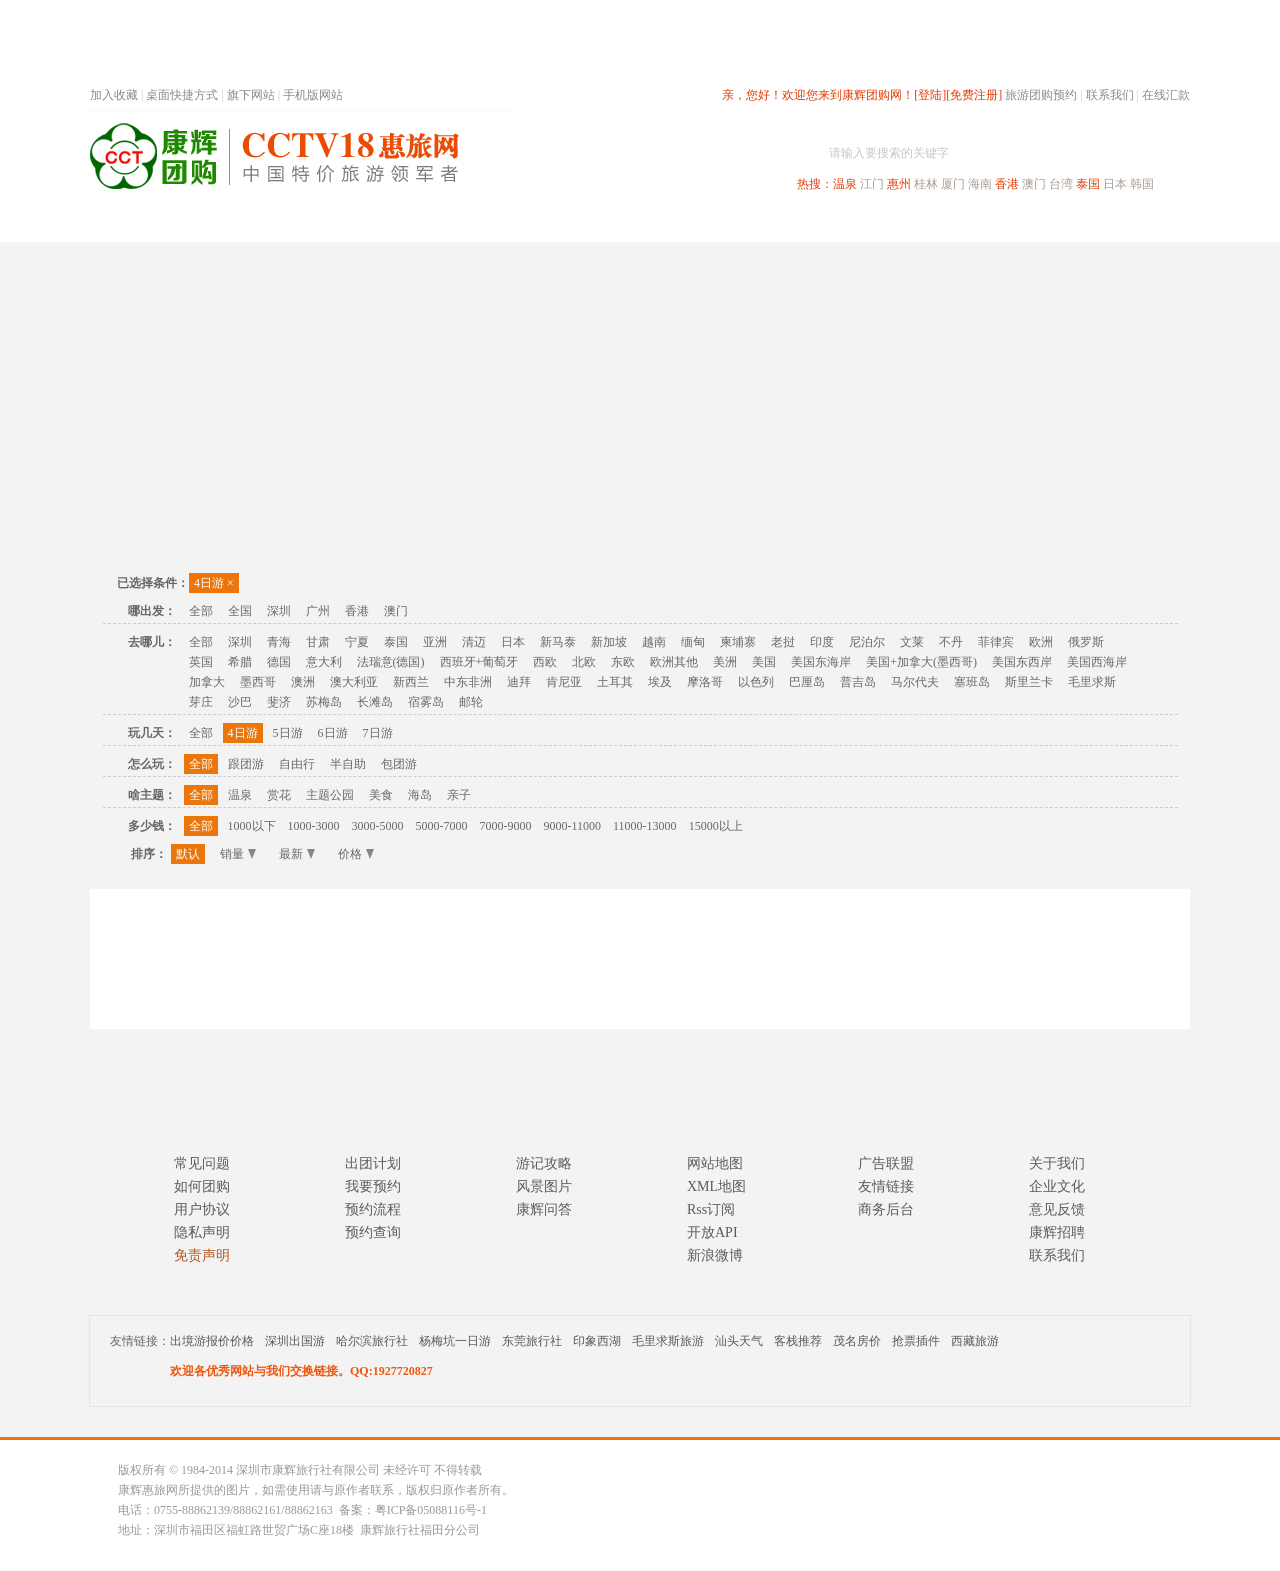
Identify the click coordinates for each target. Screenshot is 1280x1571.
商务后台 (886, 1209)
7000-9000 (506, 826)
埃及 (660, 682)
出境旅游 (886, 223)
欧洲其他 (674, 662)
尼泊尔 (867, 642)
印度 (822, 642)
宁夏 (357, 642)
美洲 (725, 662)
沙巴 (240, 702)
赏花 (279, 795)
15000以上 (716, 826)
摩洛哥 (705, 682)
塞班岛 (972, 682)
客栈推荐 (798, 1341)
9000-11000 (573, 826)
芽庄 (201, 702)
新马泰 (558, 642)
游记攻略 (544, 1163)
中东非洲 (468, 682)
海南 (980, 184)
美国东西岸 (1022, 662)
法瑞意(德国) (391, 662)
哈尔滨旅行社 (372, 1341)
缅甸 (693, 642)
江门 (872, 184)
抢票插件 (916, 1341)
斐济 (279, 702)
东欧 (623, 662)
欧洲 (1041, 642)
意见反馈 (1057, 1209)
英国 (201, 662)
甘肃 (318, 642)
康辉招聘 (1057, 1232)
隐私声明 (202, 1232)
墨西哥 (258, 682)
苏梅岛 (324, 702)
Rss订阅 (711, 1209)
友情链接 (886, 1186)
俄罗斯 (1086, 642)
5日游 (288, 733)
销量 (238, 854)
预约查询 (373, 1232)
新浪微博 (715, 1255)
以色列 (756, 682)
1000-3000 (314, 826)
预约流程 (373, 1209)
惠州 (899, 184)
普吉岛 (858, 682)
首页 (360, 223)
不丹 (951, 642)
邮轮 (471, 702)
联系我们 (1110, 95)
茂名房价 (857, 1341)
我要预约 (373, 1186)
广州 (318, 611)
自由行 (297, 764)
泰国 (1088, 184)
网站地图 (715, 1163)
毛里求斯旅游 (668, 1341)
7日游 (378, 733)
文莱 (912, 642)
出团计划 (373, 1163)
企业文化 (1057, 1186)
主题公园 (330, 795)
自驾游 (969, 223)
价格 (356, 854)
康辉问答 (544, 1209)
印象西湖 (597, 1341)
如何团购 (202, 1186)
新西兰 (411, 682)
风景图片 (544, 1186)
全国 (240, 611)
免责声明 (202, 1255)
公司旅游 (1142, 223)
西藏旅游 (975, 1341)
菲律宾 (996, 642)
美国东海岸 (821, 662)
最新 (297, 854)
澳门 (1034, 184)
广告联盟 (886, 1163)
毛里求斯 (1092, 682)
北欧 (584, 662)
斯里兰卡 (1029, 682)
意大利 (324, 662)
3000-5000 (378, 826)
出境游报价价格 (212, 1341)
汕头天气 (739, 1341)
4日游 (214, 583)
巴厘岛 (807, 682)
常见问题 (202, 1163)
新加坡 (609, 642)
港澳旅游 (796, 223)
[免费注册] (974, 95)
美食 (381, 795)
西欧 (545, 662)
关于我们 (1057, 1163)
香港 (1007, 184)
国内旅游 (706, 223)
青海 (279, 642)
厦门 (953, 184)
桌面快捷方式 (182, 95)
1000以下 (252, 826)
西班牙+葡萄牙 (479, 662)
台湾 (1061, 184)
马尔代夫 (915, 682)
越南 (654, 642)
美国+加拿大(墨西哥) (921, 662)
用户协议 (202, 1209)
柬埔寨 (738, 642)
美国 (764, 662)
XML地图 (716, 1186)
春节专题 (436, 223)
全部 (201, 611)
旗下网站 (251, 95)
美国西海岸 (1097, 662)
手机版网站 (313, 95)
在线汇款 (1166, 95)
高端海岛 (1052, 223)
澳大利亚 (354, 682)
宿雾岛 (426, 702)
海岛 (420, 795)
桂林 (926, 184)
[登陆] (930, 95)
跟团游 (246, 764)
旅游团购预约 (1041, 95)
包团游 (399, 764)
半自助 (348, 764)
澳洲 (303, 682)
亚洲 (435, 642)
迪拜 (519, 682)
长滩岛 (375, 702)
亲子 (459, 795)
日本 (1115, 184)
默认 (188, 854)
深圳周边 (526, 223)
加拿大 (207, 682)
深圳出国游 (295, 1341)
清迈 (474, 642)
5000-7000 (442, 826)
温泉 (845, 184)
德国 (279, 662)
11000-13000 (645, 826)
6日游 (333, 733)
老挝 (783, 642)
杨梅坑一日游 (455, 1341)
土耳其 (615, 682)
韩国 (1142, 184)
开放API (712, 1232)
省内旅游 (616, 223)
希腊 (240, 662)
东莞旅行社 (532, 1341)
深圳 (279, 611)
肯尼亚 (564, 682)
